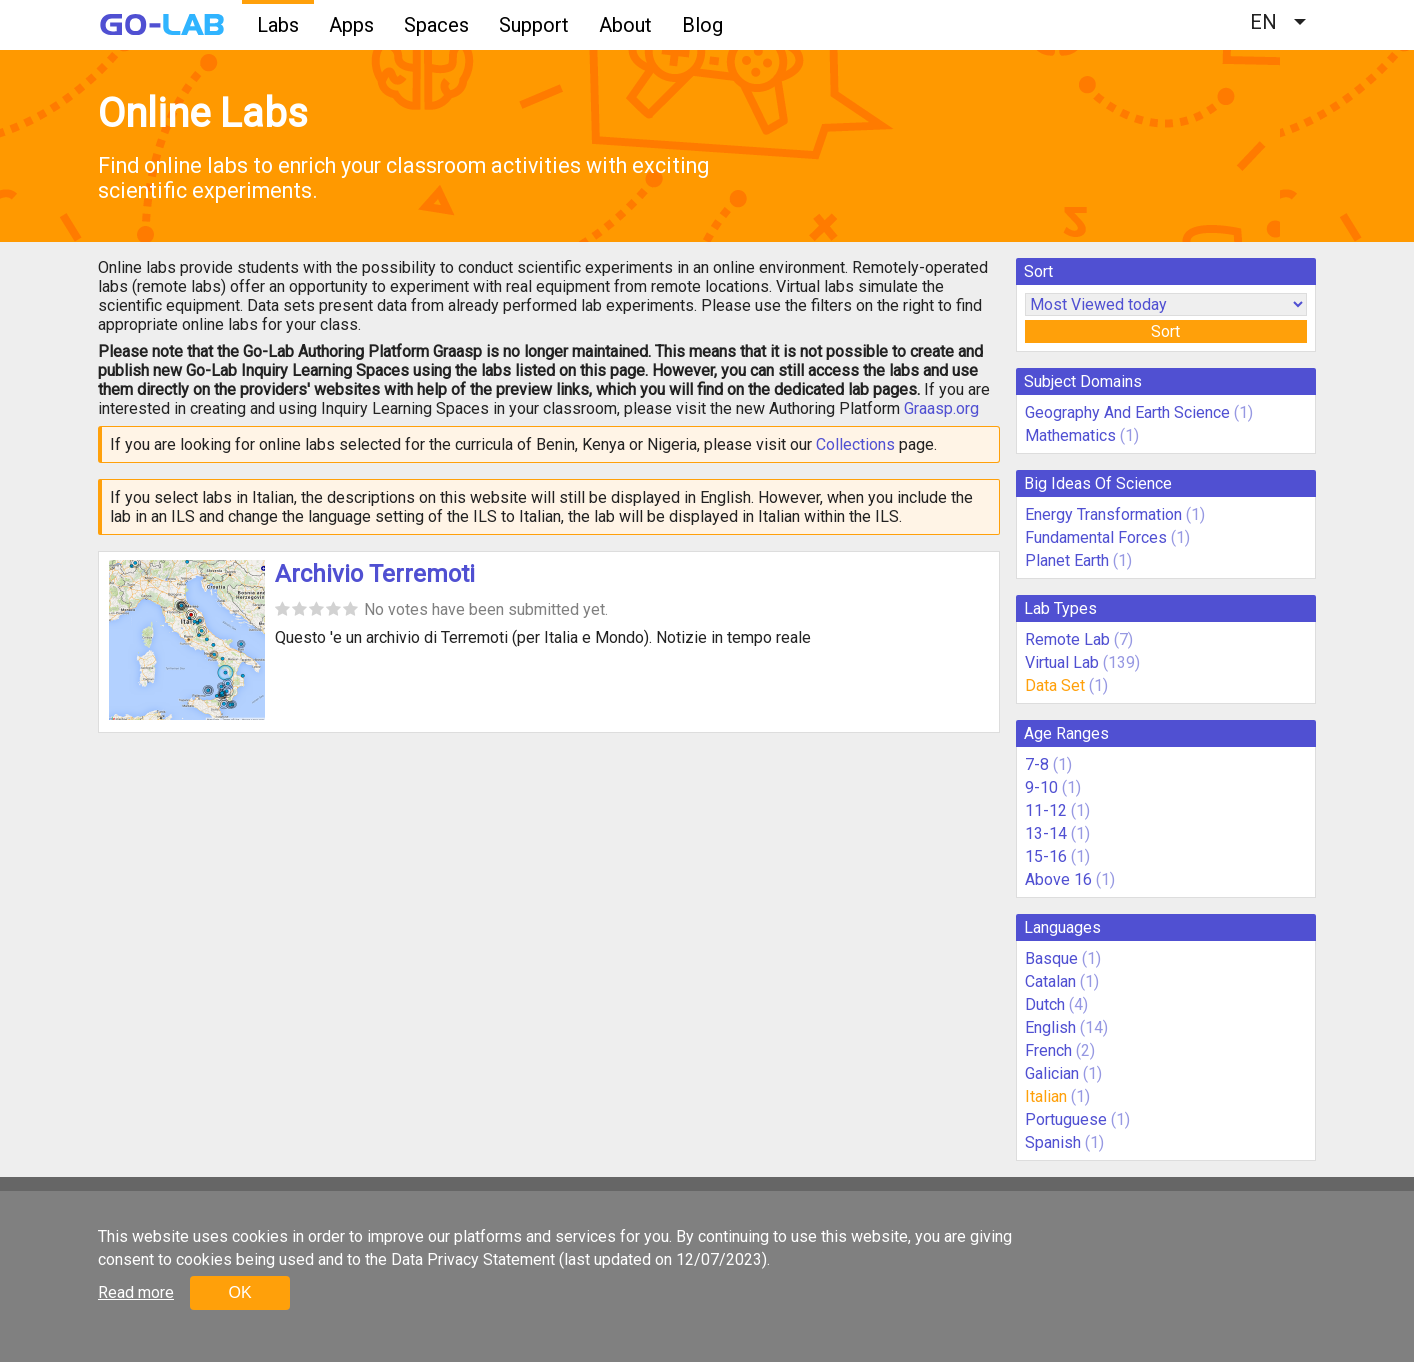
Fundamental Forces (1096, 537)
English (1050, 1027)
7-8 (1037, 764)
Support (534, 25)
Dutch (1045, 1004)
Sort (1165, 331)
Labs (278, 25)
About (625, 25)
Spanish (1053, 1142)
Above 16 (1058, 879)
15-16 (1046, 856)
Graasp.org (941, 408)
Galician (1052, 1073)
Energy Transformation (1103, 514)
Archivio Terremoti (375, 574)
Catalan (1050, 981)
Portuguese (1066, 1119)
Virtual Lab (1062, 662)
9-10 (1041, 787)
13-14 (1046, 833)
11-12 (1046, 810)
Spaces (436, 25)
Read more (136, 1292)
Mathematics (1070, 435)
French (1048, 1050)
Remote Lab (1067, 639)
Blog (702, 25)
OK (239, 1292)
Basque (1051, 958)
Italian (1046, 1096)
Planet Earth (1067, 560)
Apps (351, 25)
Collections (855, 444)
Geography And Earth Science (1127, 412)
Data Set (1055, 685)
